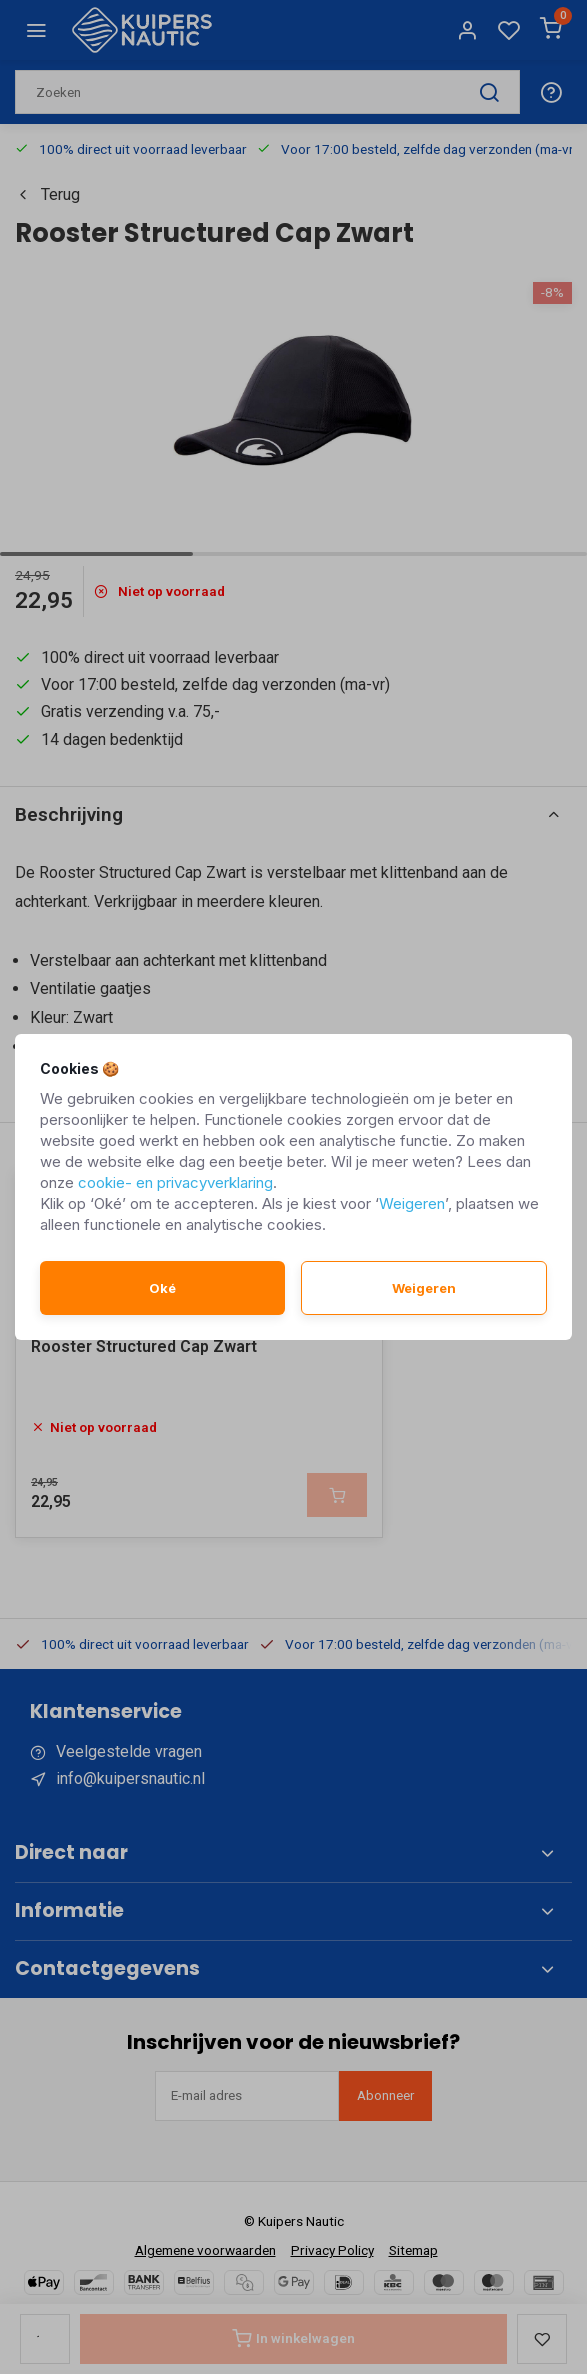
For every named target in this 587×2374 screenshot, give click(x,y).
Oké (162, 1288)
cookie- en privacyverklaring (175, 1182)
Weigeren (412, 1203)
